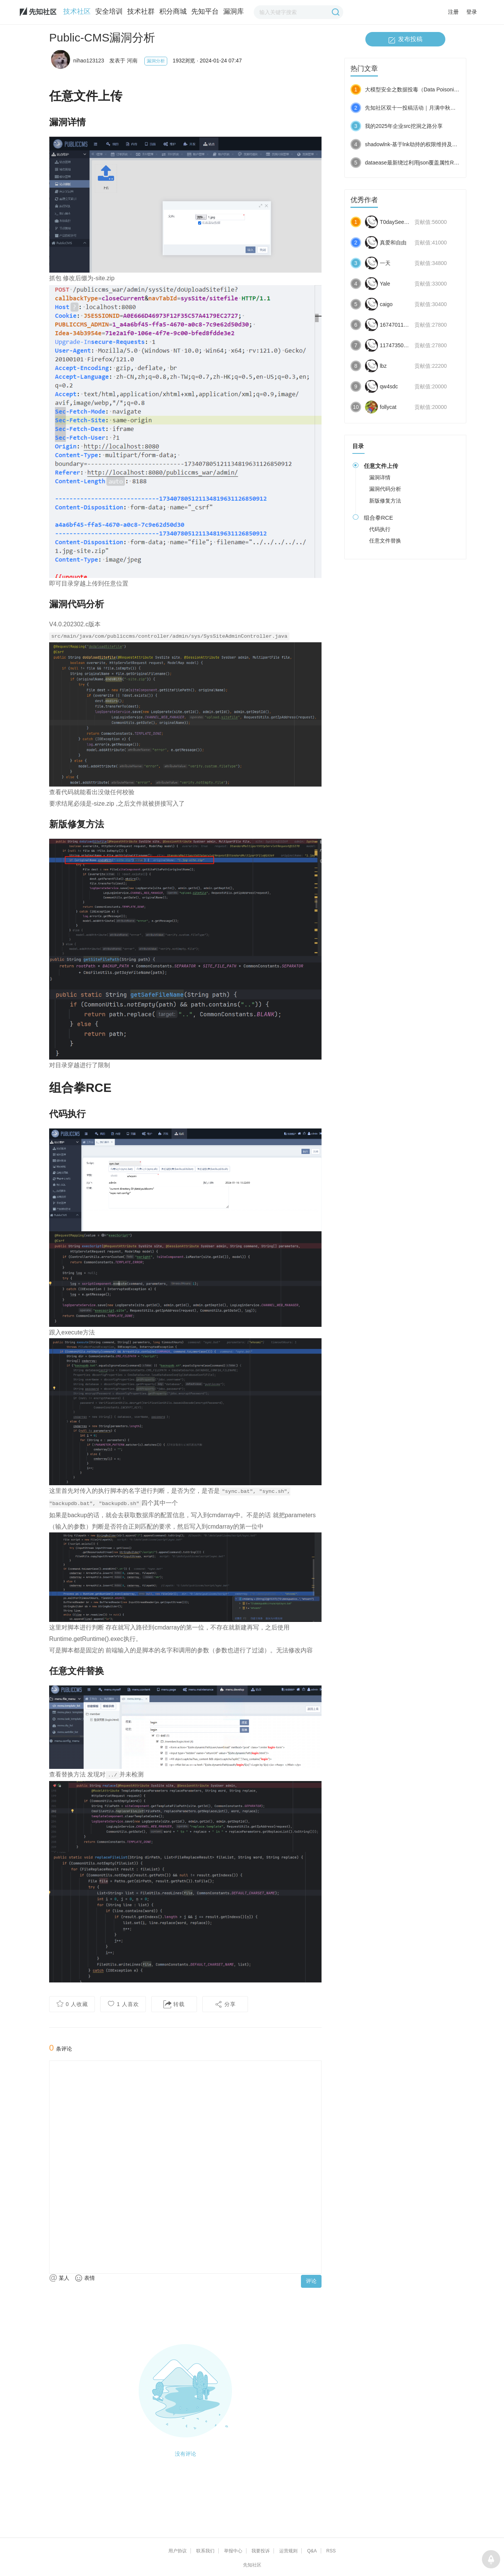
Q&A (312, 2551)
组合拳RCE (378, 517)
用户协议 (177, 2551)
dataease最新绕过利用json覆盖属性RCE (413, 163)
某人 (59, 2278)
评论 (311, 2281)
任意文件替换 (385, 541)
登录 (471, 12)
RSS (331, 2551)
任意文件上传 (381, 466)
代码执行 (379, 529)
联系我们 (205, 2551)
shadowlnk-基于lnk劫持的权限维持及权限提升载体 (424, 144)
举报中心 (233, 2551)
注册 (453, 12)
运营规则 (288, 2551)
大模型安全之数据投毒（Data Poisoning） (415, 89)
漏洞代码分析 (385, 489)
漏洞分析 (156, 61)
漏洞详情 (379, 477)
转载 (174, 2004)
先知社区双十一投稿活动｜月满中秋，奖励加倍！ (423, 108)
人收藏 (72, 2004)
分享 (225, 2004)
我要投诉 (260, 2551)
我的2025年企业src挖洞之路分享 (404, 126)
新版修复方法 (385, 501)
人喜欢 (123, 2004)
